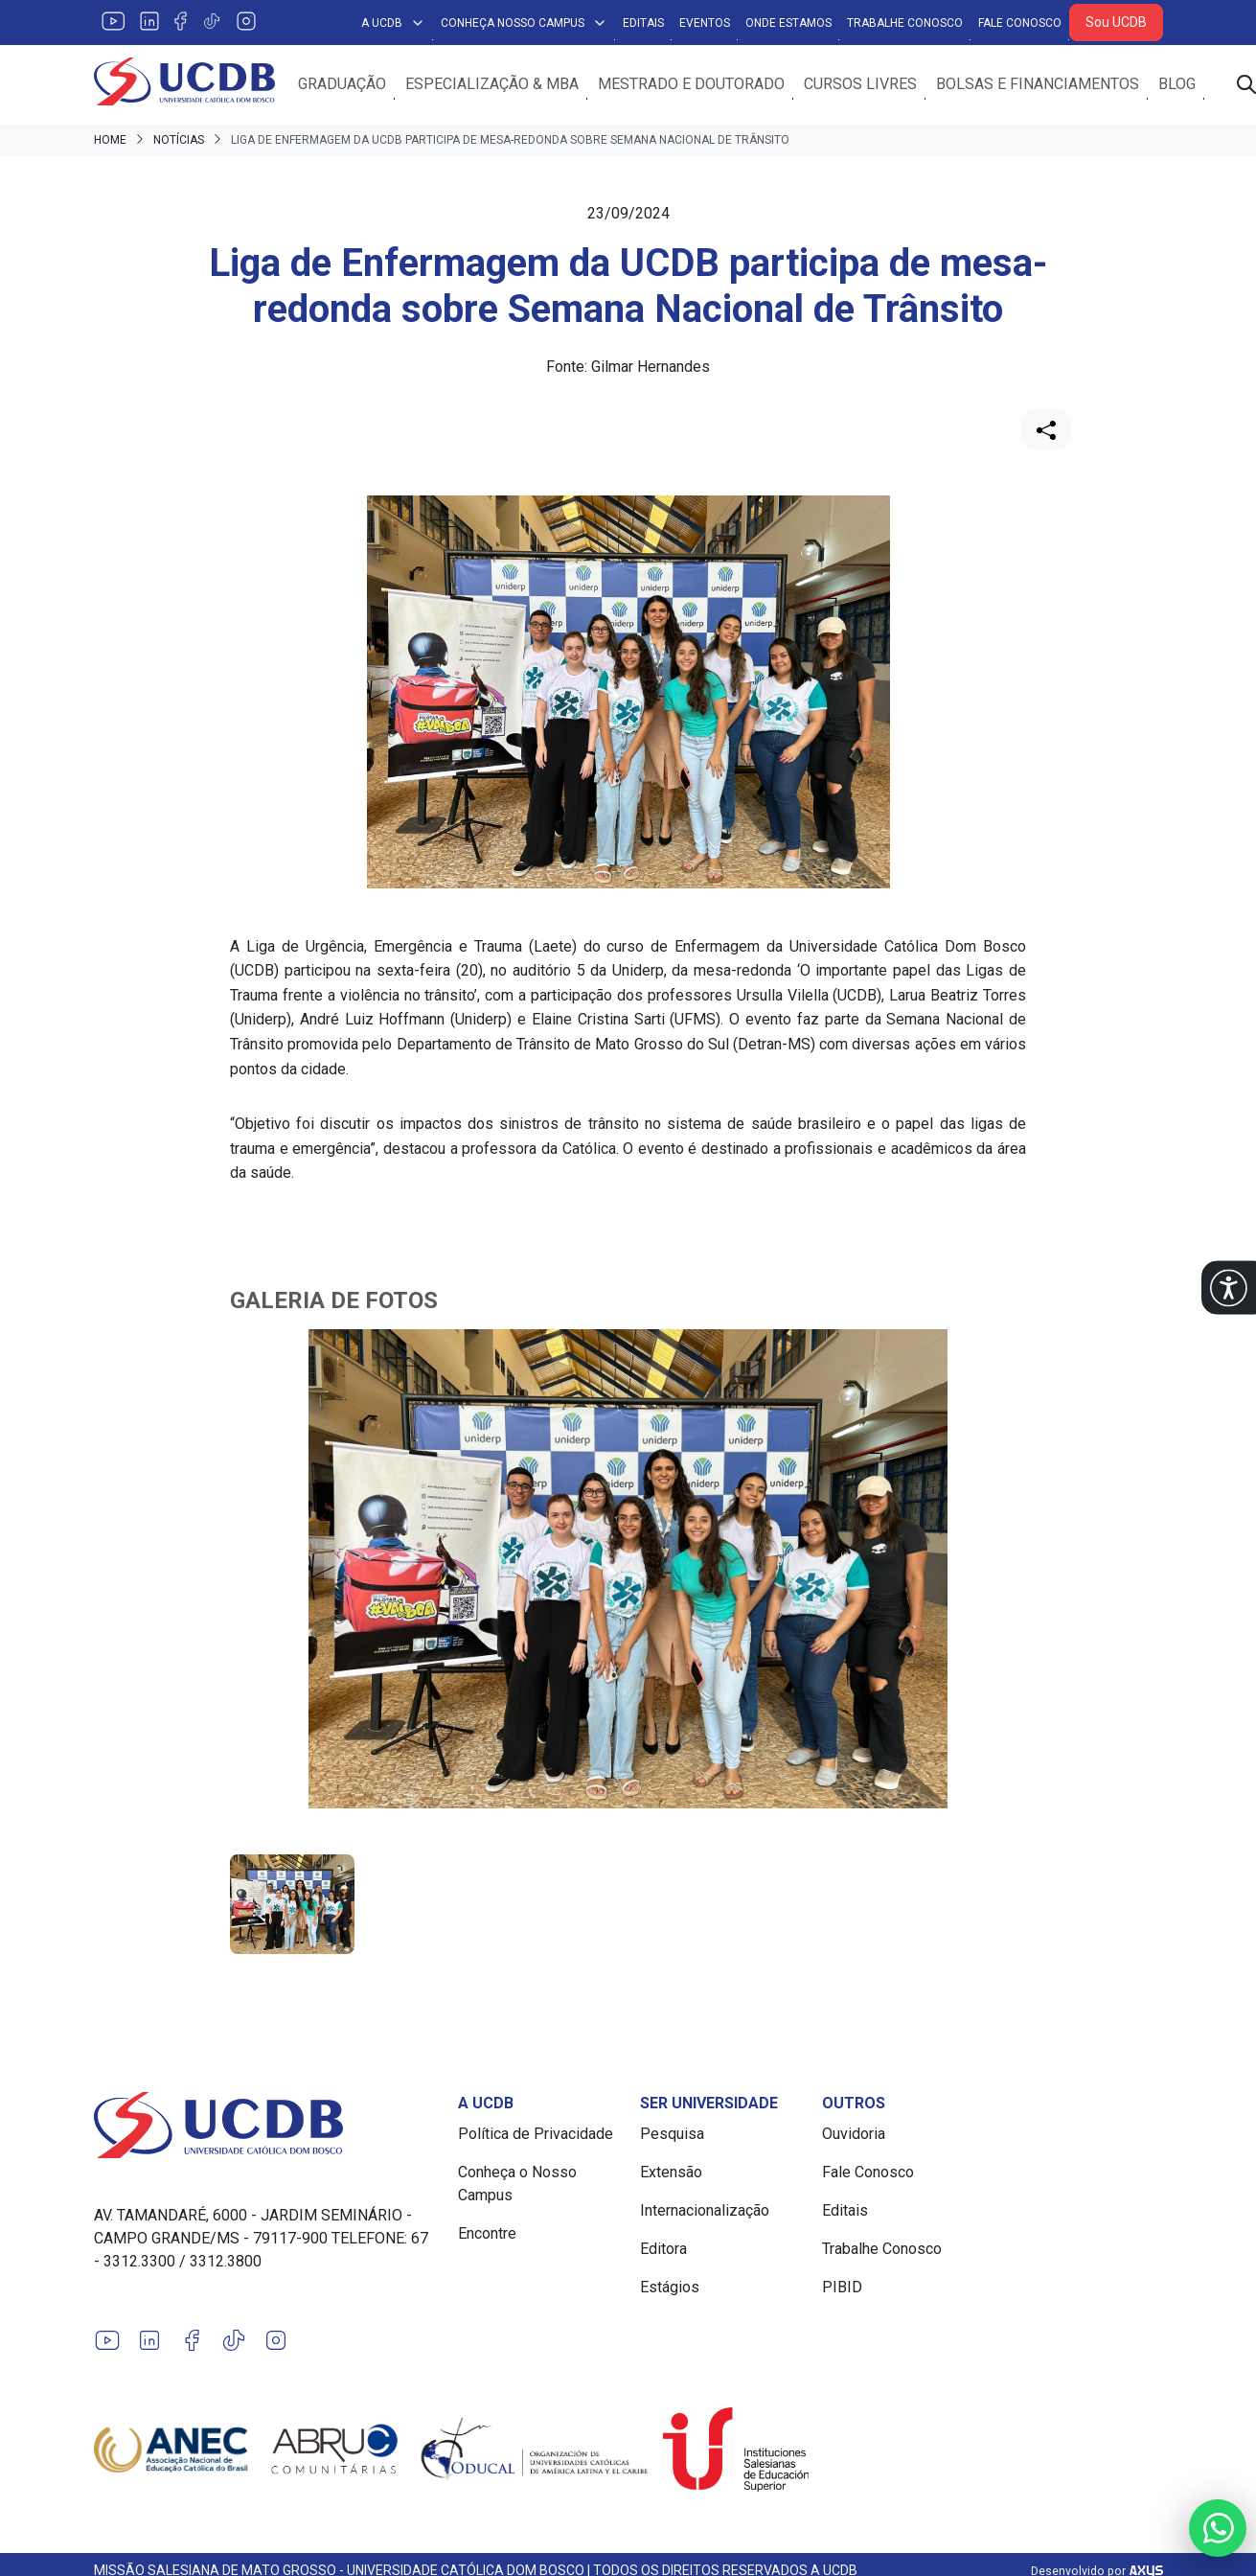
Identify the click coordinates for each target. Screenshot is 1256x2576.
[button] (1228, 1288)
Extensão (671, 2173)
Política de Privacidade (535, 2135)
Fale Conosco (1020, 23)
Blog (1178, 84)
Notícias (178, 140)
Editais (643, 23)
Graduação (343, 84)
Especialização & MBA (493, 84)
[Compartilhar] (1046, 429)
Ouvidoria (853, 2135)
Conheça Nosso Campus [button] (524, 23)
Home (110, 140)
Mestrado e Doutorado (692, 84)
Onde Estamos (788, 23)
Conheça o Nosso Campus (517, 2184)
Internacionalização (704, 2211)
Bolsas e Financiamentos (1038, 84)
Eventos (704, 23)
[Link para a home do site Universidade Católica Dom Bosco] (264, 2125)
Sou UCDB (1116, 22)
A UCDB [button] (393, 23)
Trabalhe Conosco (905, 23)
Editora (663, 2250)
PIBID (842, 2288)
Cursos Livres (861, 84)
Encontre (487, 2234)
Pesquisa (672, 2135)
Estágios (669, 2288)
